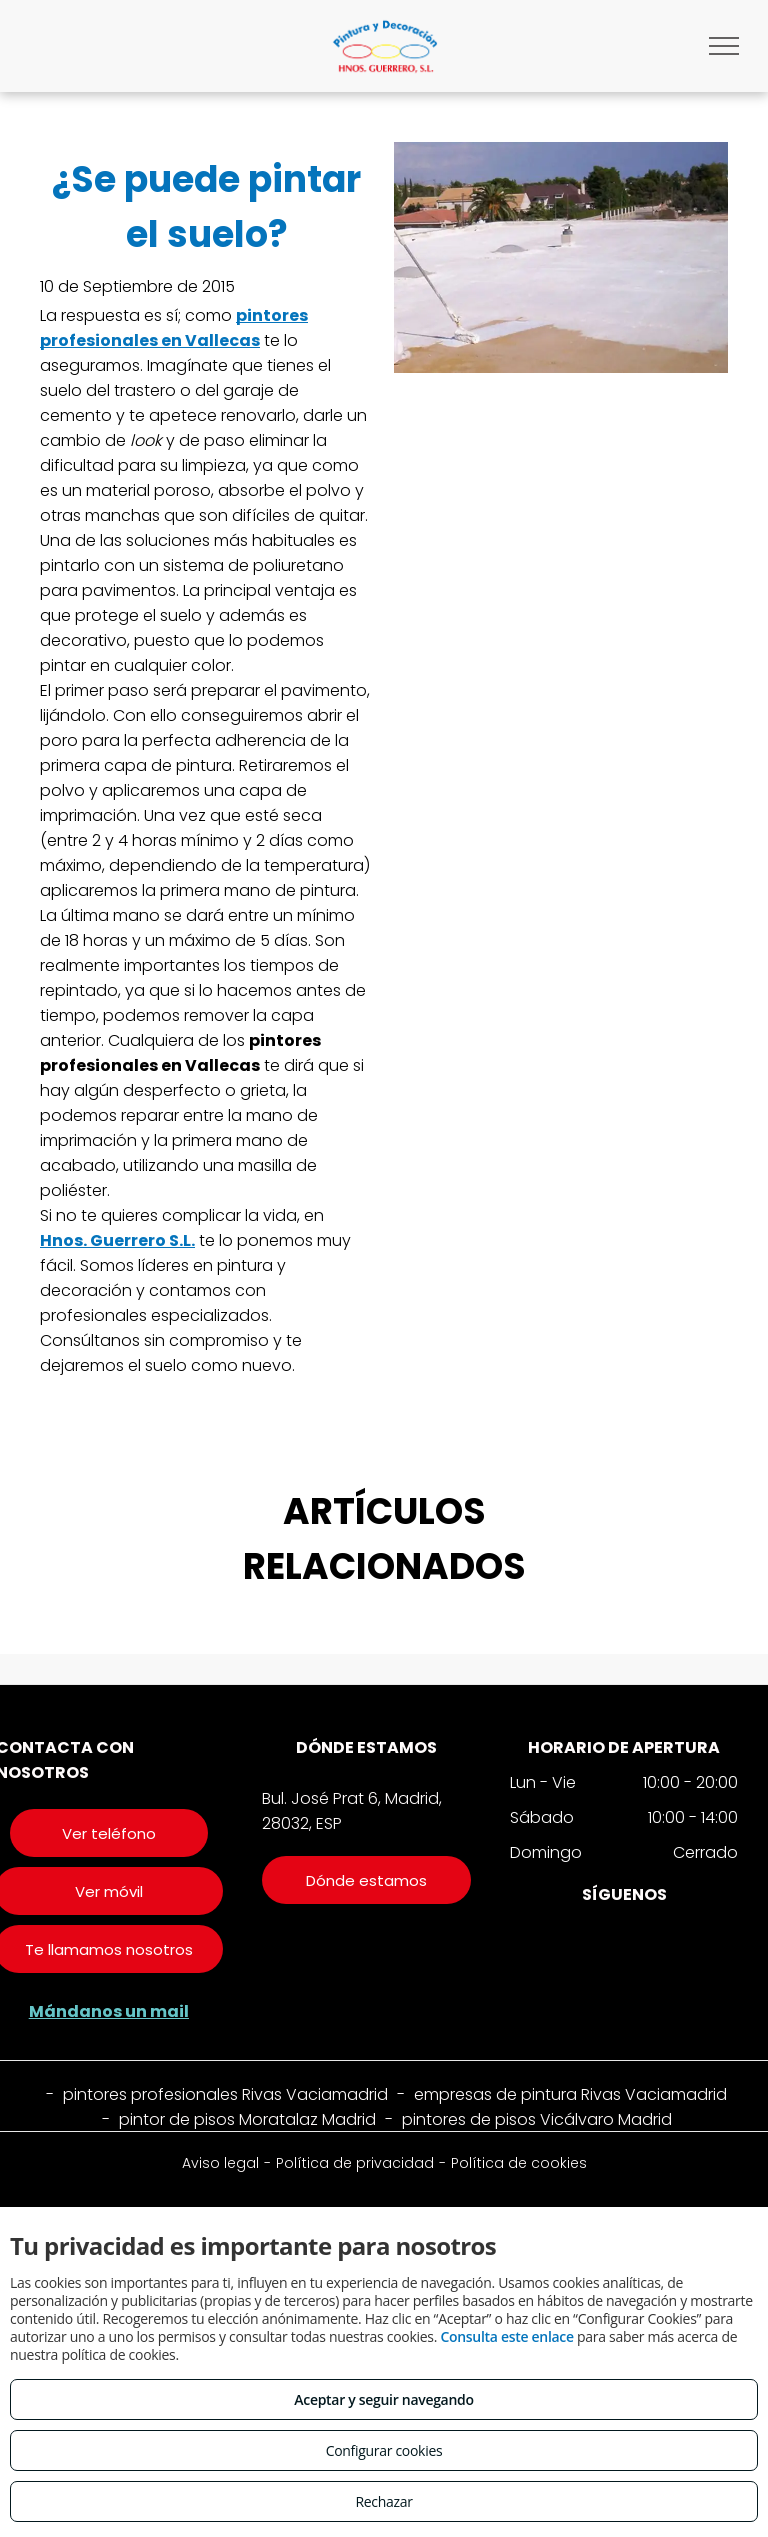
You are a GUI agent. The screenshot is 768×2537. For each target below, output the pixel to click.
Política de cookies (519, 2163)
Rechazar (383, 2501)
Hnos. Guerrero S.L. (117, 1240)
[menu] (724, 46)
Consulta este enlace (506, 2336)
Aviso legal (220, 2163)
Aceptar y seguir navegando (383, 2399)
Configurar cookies (384, 2450)
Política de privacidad (355, 2163)
